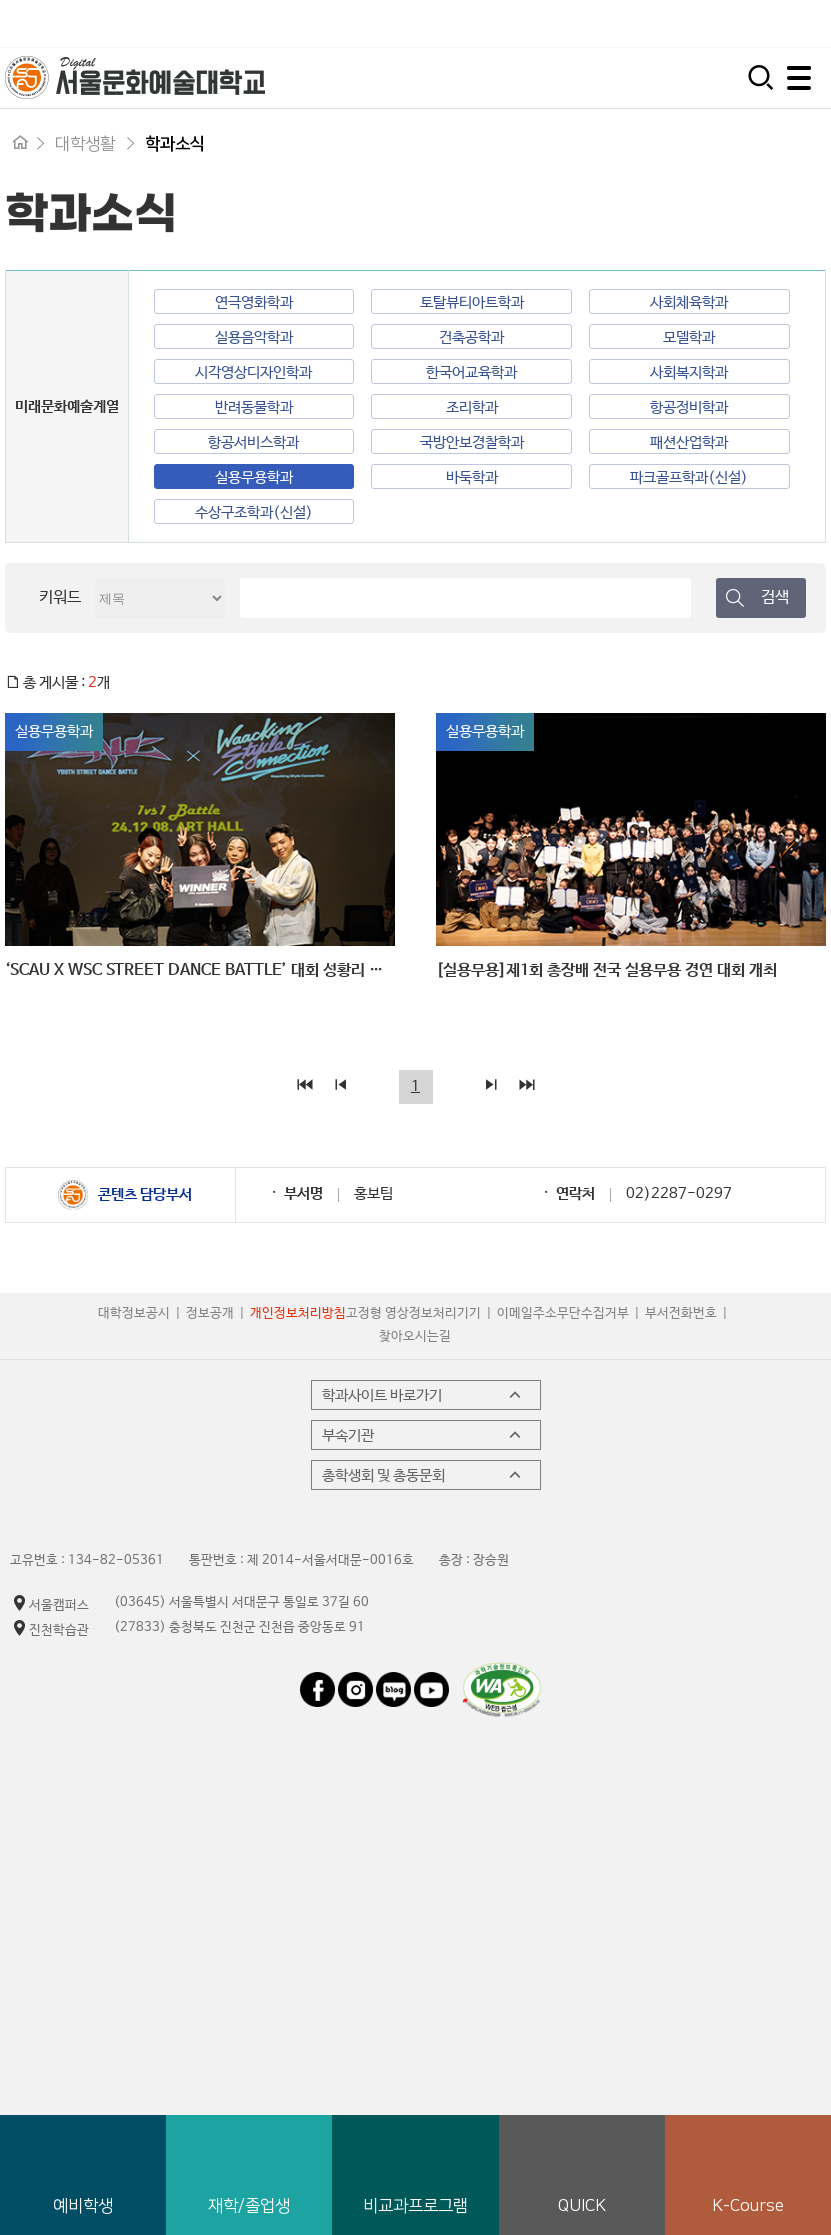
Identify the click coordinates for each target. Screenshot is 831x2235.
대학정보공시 (134, 1313)
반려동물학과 (254, 407)
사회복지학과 (689, 372)
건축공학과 (471, 337)
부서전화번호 (681, 1313)
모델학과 (689, 337)
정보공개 (210, 1313)
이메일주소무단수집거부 (563, 1313)
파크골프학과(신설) (689, 477)
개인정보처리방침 (298, 1313)
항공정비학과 (689, 407)
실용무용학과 (254, 477)
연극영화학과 (254, 302)
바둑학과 (472, 477)
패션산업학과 (689, 442)
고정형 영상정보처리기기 (413, 1313)
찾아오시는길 (415, 1336)
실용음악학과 (254, 337)
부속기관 (423, 1435)
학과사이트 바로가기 (423, 1395)
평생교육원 (783, 23)
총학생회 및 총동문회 (423, 1475)
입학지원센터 (542, 23)
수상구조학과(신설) (254, 512)
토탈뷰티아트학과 (472, 302)
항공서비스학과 (253, 442)
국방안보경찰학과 (472, 442)
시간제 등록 (666, 23)
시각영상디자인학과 (253, 372)
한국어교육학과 (471, 372)
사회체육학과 (689, 302)
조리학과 (472, 407)
